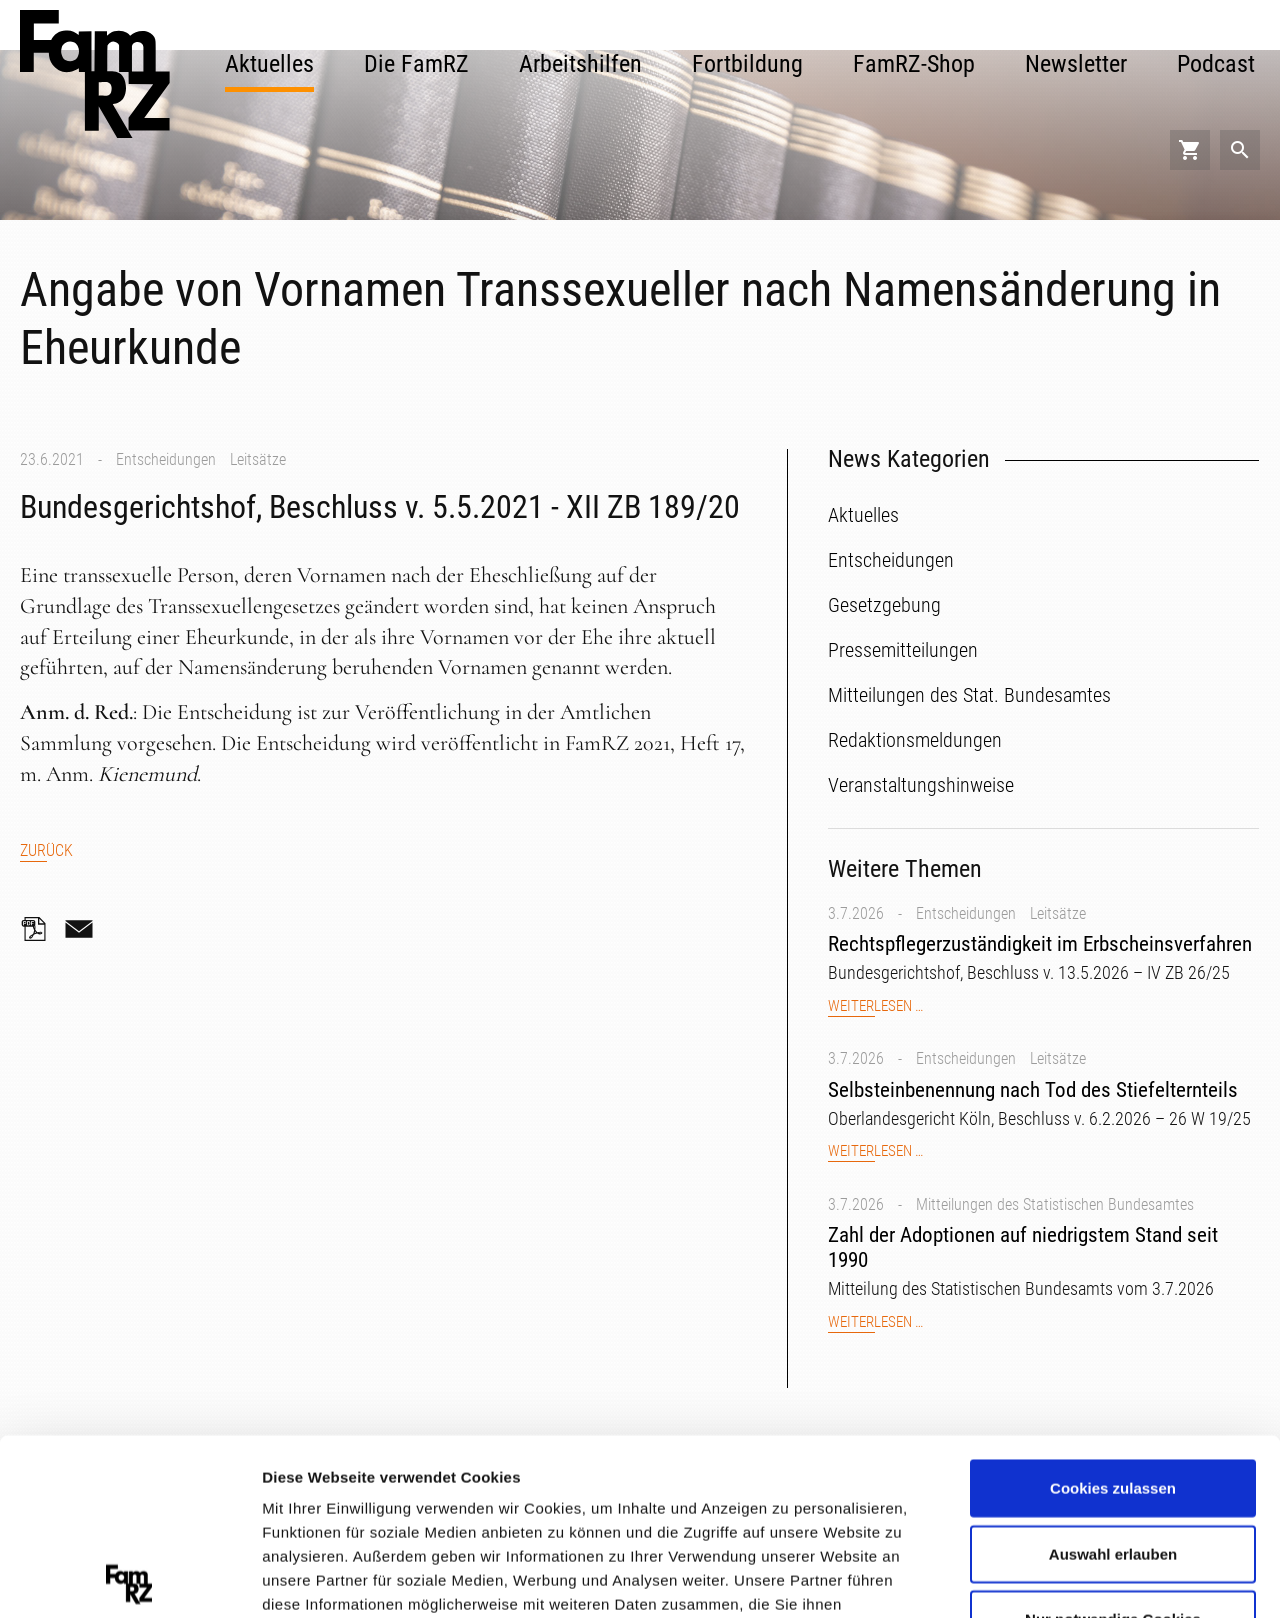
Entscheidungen (166, 459)
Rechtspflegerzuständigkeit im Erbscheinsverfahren (1040, 944)
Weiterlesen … (875, 1006)
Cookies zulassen (1113, 1312)
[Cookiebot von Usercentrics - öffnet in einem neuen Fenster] (129, 1579)
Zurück (46, 850)
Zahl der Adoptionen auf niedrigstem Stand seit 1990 (1023, 1247)
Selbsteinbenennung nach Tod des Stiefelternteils (1033, 1090)
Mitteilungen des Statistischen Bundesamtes (1055, 1204)
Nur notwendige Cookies (1113, 1443)
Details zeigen (1063, 1577)
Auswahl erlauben (1113, 1377)
